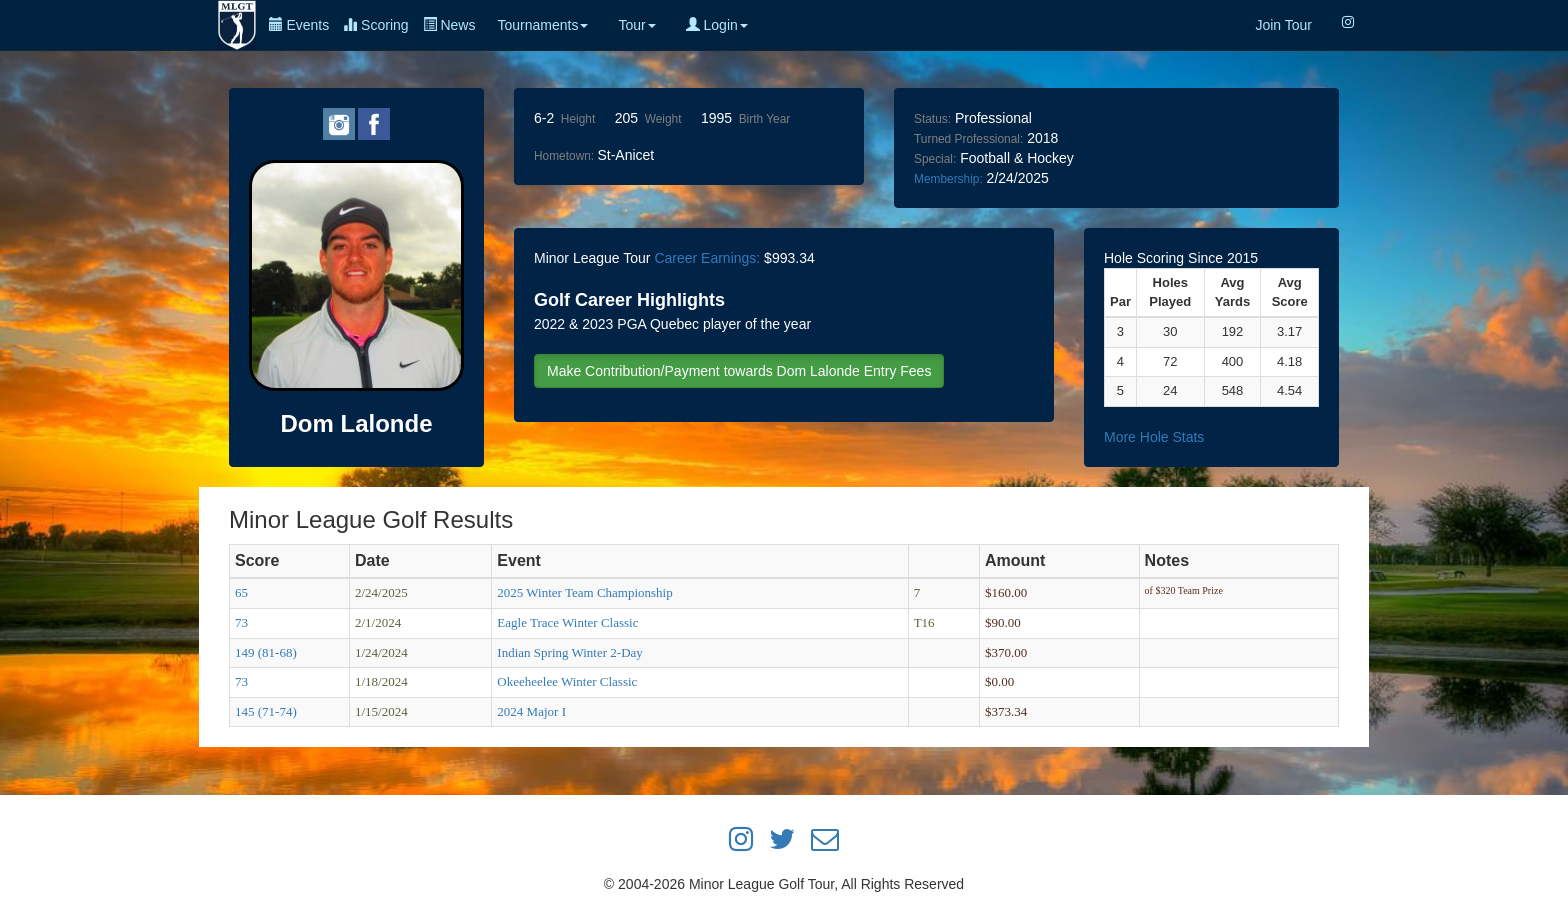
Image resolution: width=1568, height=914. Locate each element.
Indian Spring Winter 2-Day (569, 652)
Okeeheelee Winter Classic (567, 681)
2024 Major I (531, 711)
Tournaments (542, 25)
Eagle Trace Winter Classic (567, 622)
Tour (636, 25)
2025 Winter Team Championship (584, 592)
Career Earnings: (707, 258)
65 (241, 592)
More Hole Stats (1154, 437)
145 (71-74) (266, 711)
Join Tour (1283, 25)
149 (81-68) (266, 652)
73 (241, 622)
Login (717, 25)
